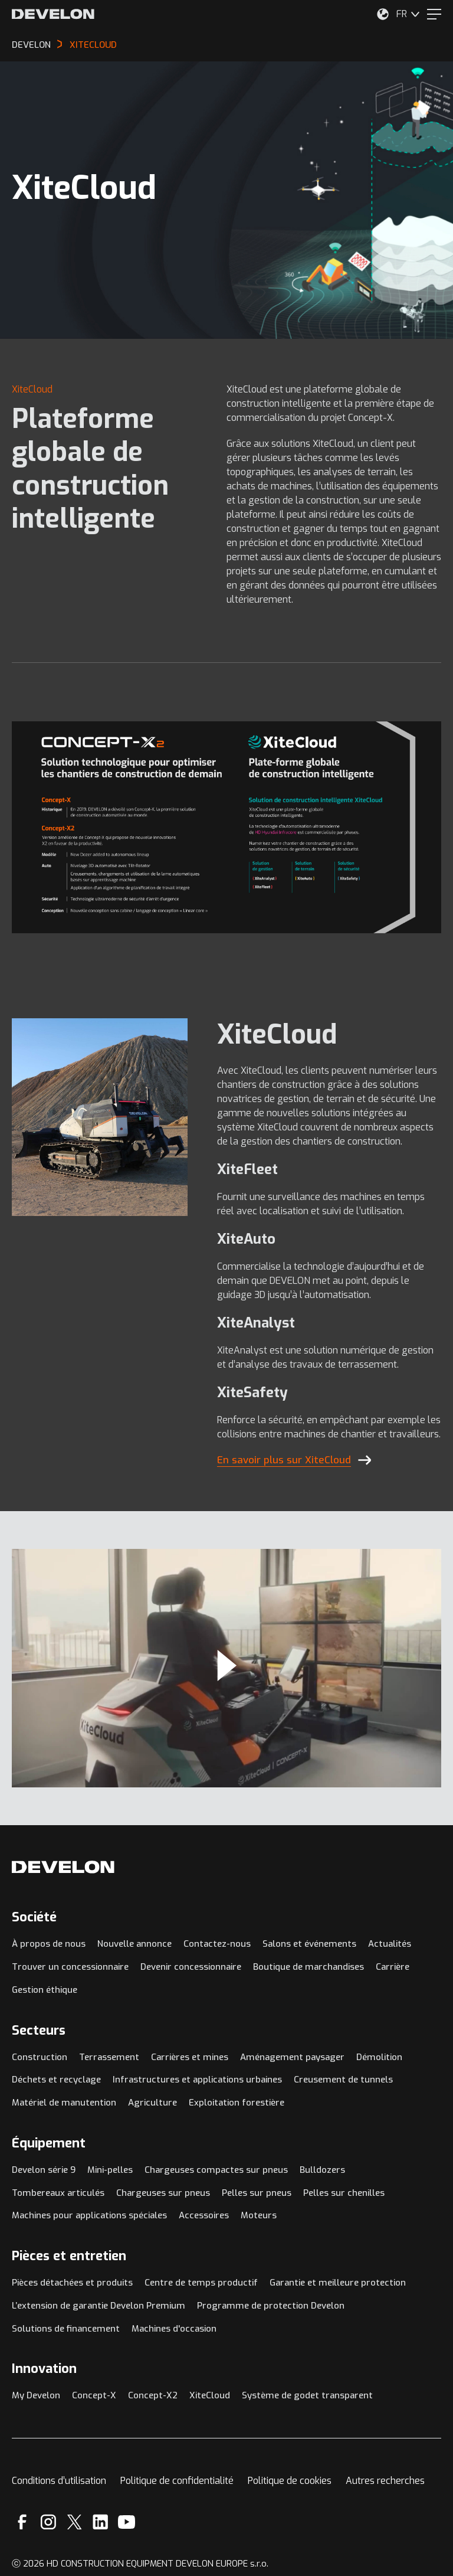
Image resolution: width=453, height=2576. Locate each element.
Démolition (379, 2057)
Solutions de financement (66, 2329)
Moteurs (259, 2215)
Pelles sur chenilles (344, 2193)
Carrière (392, 1967)
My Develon (36, 2395)
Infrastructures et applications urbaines (197, 2079)
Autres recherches (385, 2480)
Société (34, 1917)
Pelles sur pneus (256, 2193)
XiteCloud (209, 2395)
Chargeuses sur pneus (163, 2193)
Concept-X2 (153, 2395)
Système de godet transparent (307, 2395)
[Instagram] (48, 2522)
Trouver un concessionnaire (70, 1967)
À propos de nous (49, 1944)
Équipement (49, 2143)
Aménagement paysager (292, 2057)
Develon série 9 (44, 2170)
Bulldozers (322, 2170)
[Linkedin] (100, 2522)
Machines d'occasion (174, 2329)
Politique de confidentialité (177, 2480)
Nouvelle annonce (134, 1944)
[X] (74, 2522)
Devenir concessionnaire (190, 1967)
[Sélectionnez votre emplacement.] (382, 14)
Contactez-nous (217, 1944)
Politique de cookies (289, 2480)
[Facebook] (22, 2522)
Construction (39, 2057)
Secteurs (38, 2030)
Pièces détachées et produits (72, 2283)
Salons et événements (309, 1944)
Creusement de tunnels (343, 2079)
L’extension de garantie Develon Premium (98, 2306)
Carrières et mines (189, 2057)
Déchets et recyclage (56, 2079)
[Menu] (434, 14)
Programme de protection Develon (270, 2306)
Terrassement (109, 2057)
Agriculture (152, 2102)
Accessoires (204, 2215)
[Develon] (53, 14)
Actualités (389, 1944)
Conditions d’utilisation (59, 2480)
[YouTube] (126, 2522)
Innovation (44, 2368)
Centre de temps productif (201, 2283)
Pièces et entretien (69, 2255)
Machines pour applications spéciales (89, 2215)
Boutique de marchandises (308, 1967)
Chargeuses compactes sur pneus (216, 2170)
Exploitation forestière (236, 2102)
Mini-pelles (110, 2170)
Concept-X (94, 2395)
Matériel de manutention (64, 2102)
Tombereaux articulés (58, 2193)
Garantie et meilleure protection (338, 2283)
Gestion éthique (44, 1990)
